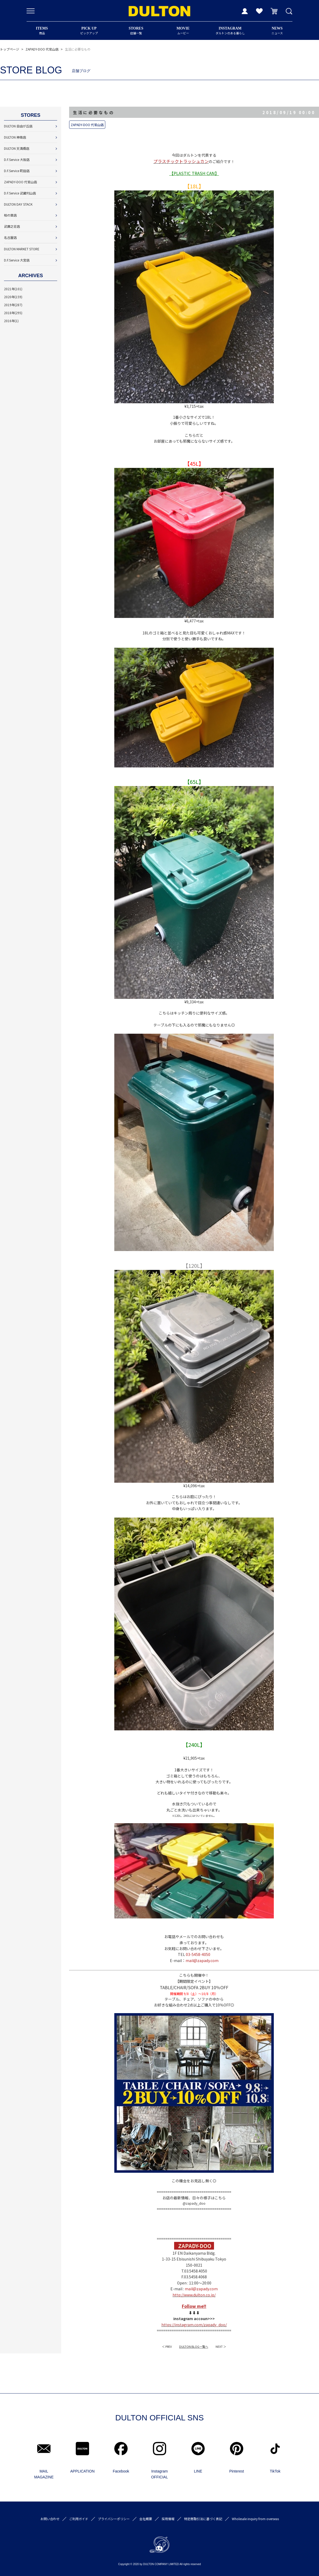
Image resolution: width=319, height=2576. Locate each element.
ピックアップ (89, 30)
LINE (198, 2471)
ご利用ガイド (78, 2518)
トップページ (9, 49)
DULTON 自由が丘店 (18, 126)
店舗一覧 (136, 30)
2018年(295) (13, 312)
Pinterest (236, 2471)
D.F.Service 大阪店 (17, 159)
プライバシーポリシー (114, 2518)
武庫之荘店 (12, 226)
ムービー (183, 30)
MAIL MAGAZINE (43, 2474)
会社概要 (145, 2518)
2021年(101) (13, 288)
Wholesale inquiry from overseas (255, 2518)
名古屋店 (10, 237)
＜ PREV (167, 2346)
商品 (42, 30)
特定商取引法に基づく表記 (203, 2518)
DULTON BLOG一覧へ (193, 2346)
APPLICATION (82, 2471)
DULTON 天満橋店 (16, 148)
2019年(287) (13, 304)
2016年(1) (11, 320)
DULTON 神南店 (15, 137)
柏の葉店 (10, 215)
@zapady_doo (194, 2203)
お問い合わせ (50, 2518)
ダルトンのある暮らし (230, 30)
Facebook (121, 2471)
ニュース (277, 30)
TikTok (275, 2471)
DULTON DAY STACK (18, 204)
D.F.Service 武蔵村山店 (20, 193)
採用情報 (168, 2518)
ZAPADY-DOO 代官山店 (42, 49)
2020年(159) (13, 296)
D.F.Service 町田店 (17, 170)
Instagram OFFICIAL (159, 2474)
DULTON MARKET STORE (21, 249)
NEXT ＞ (221, 2346)
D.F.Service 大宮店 (17, 260)
